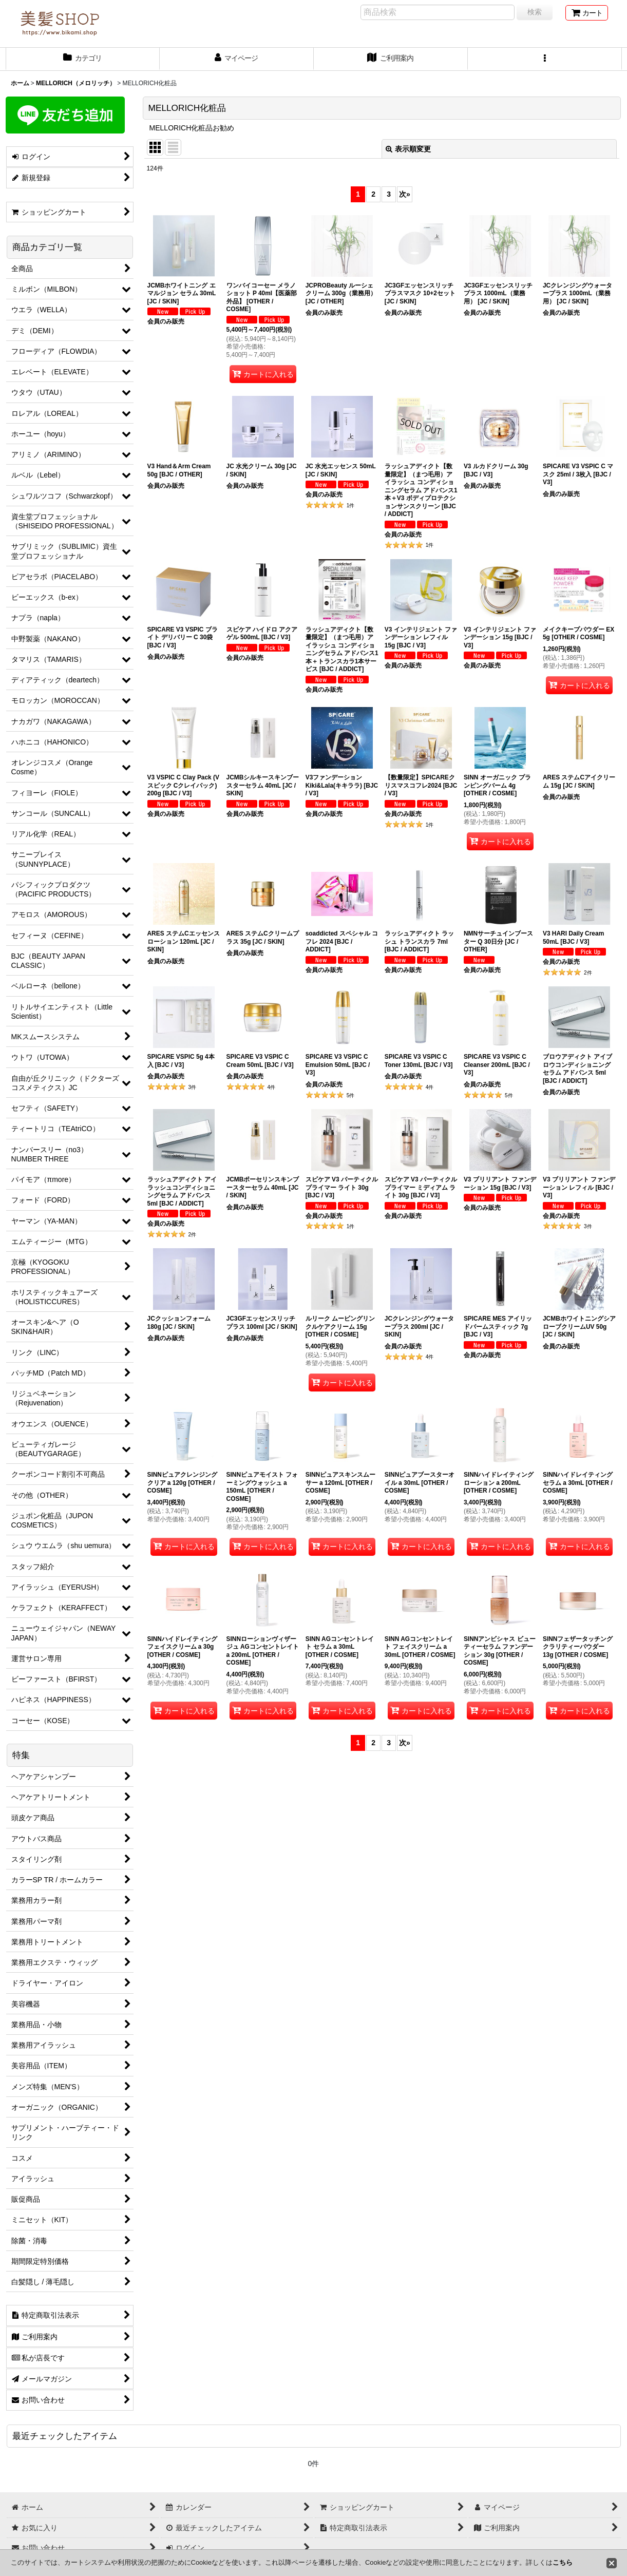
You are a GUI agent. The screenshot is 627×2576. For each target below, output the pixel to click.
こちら (563, 2562)
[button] (545, 59)
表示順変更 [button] (408, 149)
